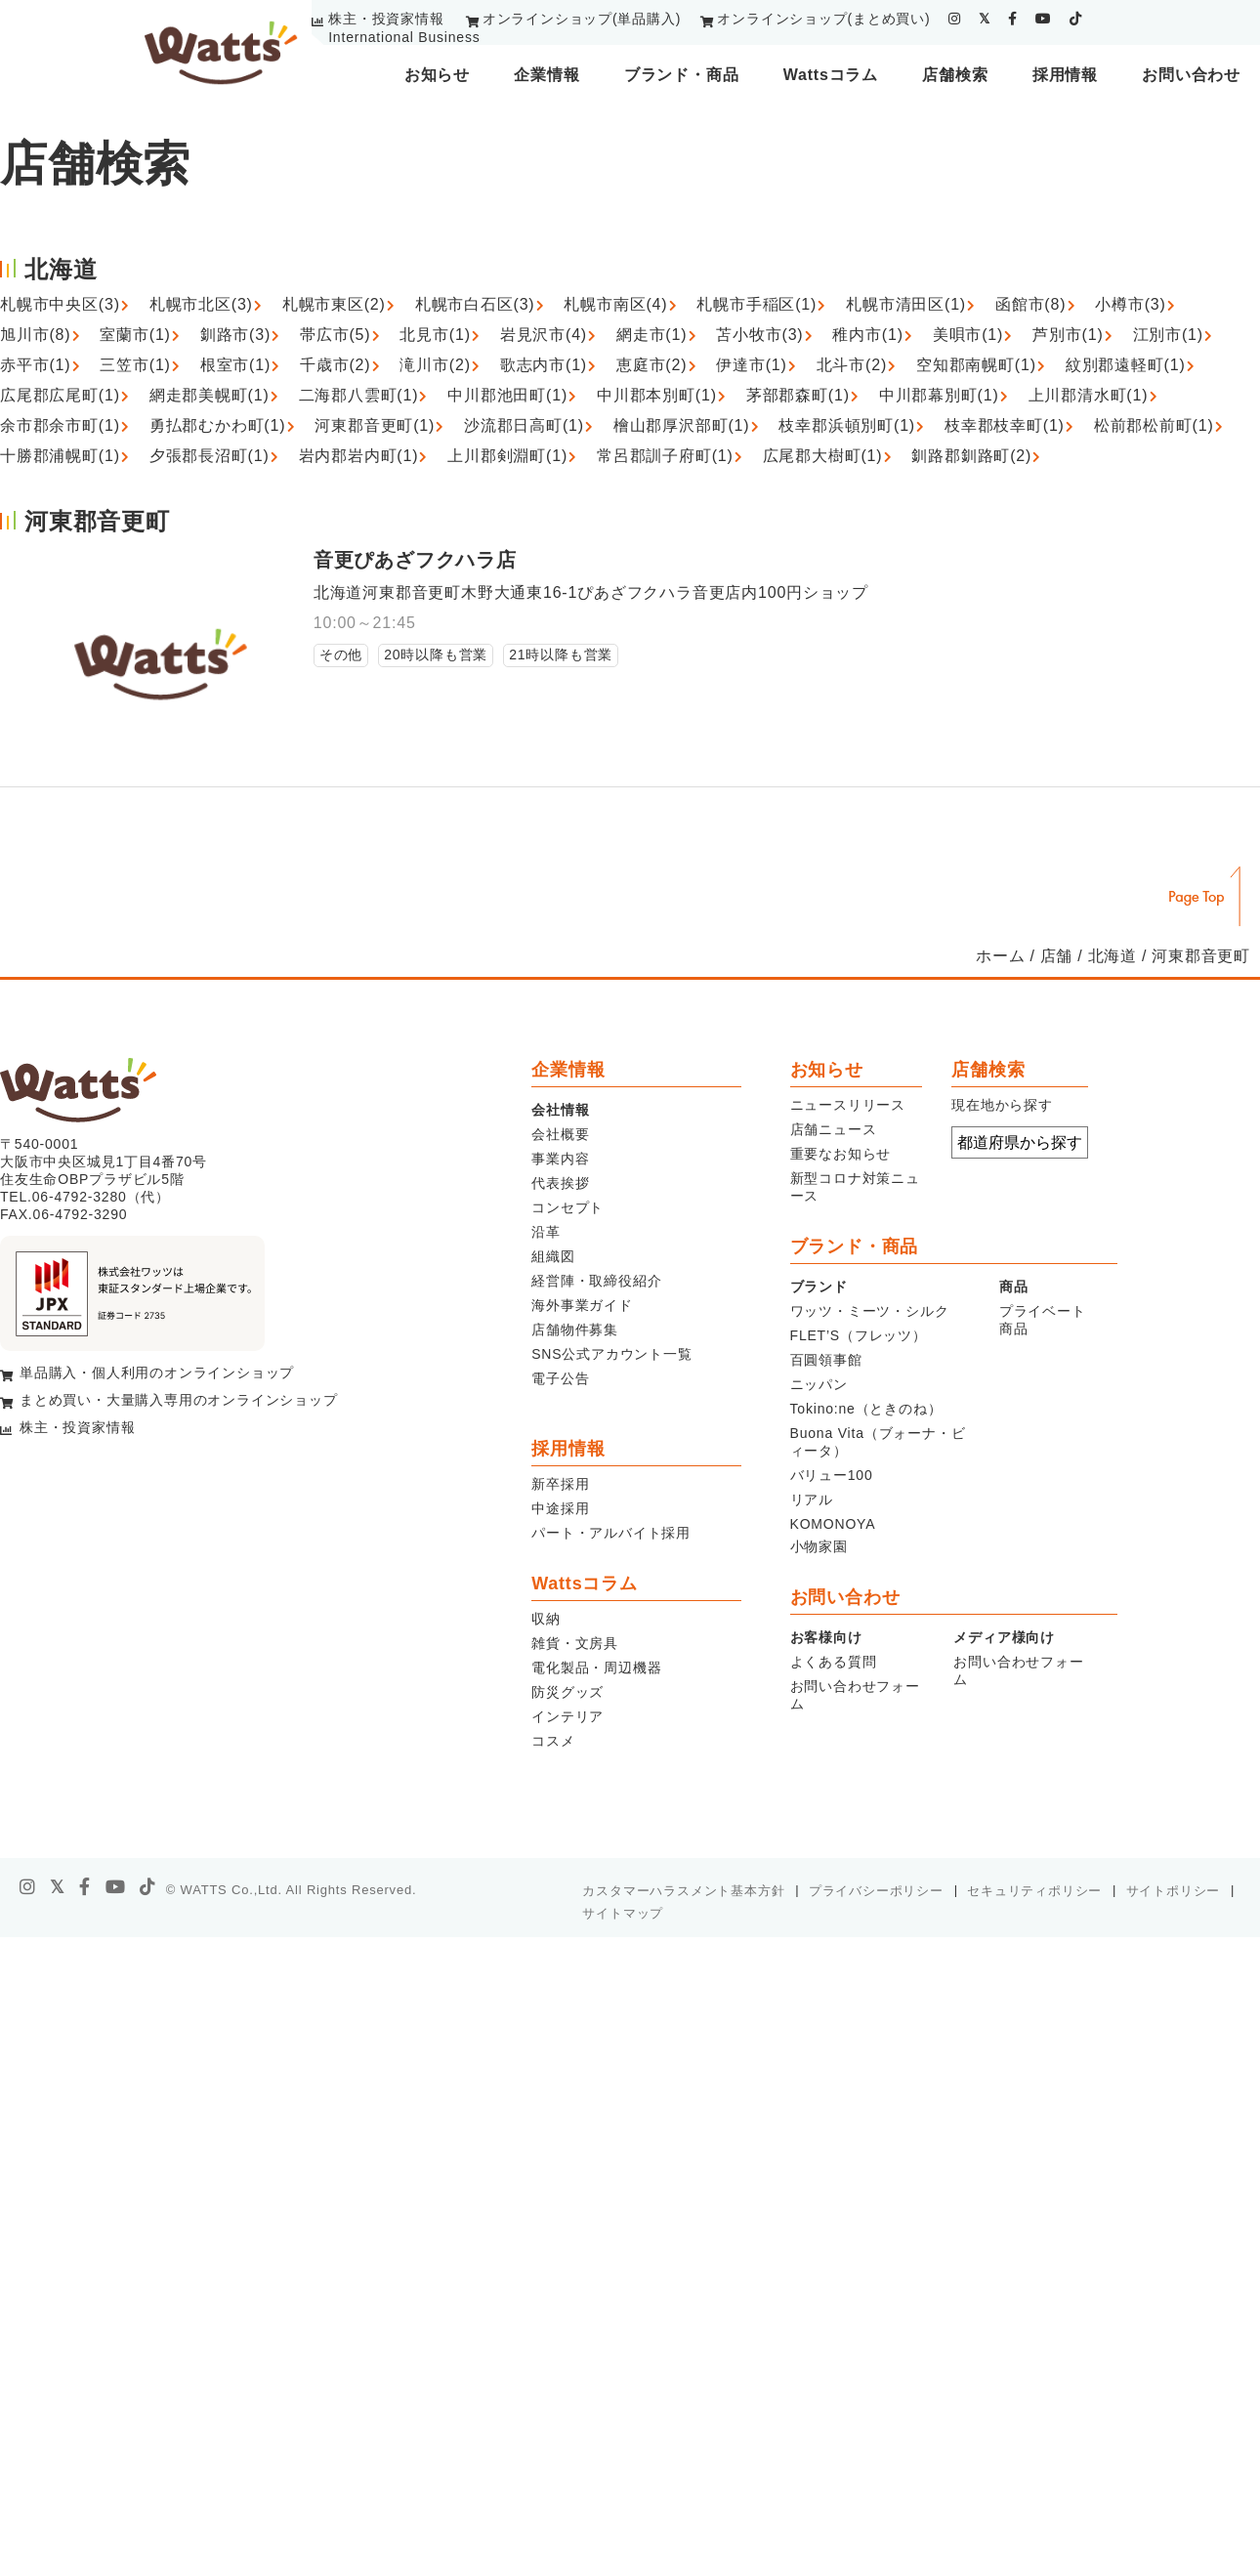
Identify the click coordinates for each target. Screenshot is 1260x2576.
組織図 (552, 1256)
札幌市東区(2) (334, 304)
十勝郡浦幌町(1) (60, 455)
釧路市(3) (235, 334)
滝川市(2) (434, 365)
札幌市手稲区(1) (756, 304)
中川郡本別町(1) (657, 395)
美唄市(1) (968, 334)
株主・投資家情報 (385, 18)
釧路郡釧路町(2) (971, 455)
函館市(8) (1030, 304)
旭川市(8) (35, 334)
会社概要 (560, 1134)
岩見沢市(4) (543, 334)
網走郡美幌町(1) (209, 395)
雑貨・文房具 (574, 1643)
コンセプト (567, 1207)
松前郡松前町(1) (1154, 425)
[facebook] (1013, 18)
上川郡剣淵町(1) (507, 455)
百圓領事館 (826, 1360)
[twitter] (984, 18)
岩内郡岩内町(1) (359, 455)
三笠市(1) (135, 365)
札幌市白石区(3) (475, 304)
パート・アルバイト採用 (611, 1533)
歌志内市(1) (543, 365)
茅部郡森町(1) (798, 395)
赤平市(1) (35, 365)
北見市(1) (434, 334)
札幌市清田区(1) (906, 304)
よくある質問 (833, 1661)
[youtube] (1043, 18)
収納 (546, 1618)
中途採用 (560, 1508)
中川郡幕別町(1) (939, 395)
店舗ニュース (833, 1129)
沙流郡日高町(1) (524, 425)
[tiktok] (1076, 18)
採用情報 (1065, 74)
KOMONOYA (833, 1524)
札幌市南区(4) (615, 304)
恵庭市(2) (651, 365)
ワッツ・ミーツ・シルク (869, 1311)
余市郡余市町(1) (60, 425)
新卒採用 (560, 1484)
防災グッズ (567, 1692)
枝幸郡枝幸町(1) (1005, 425)
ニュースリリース (847, 1105)
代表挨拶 (560, 1183)
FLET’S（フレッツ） (858, 1335)
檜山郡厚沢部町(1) (681, 425)
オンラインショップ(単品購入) (582, 18)
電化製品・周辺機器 (596, 1667)
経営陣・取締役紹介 (596, 1280)
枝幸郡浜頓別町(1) (846, 425)
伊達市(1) (751, 365)
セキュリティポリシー (1034, 1890)
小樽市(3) (1130, 304)
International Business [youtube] (404, 37)
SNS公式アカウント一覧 (611, 1354)
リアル (811, 1499)
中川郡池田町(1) (507, 395)
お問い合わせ (1191, 74)
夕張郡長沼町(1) (209, 455)
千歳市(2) (335, 365)
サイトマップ (622, 1913)
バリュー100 (831, 1475)
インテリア (567, 1716)
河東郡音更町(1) (375, 425)
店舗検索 (954, 74)
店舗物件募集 (574, 1329)
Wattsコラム (830, 74)
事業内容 (560, 1158)
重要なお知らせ (841, 1153)
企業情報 (546, 74)
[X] (57, 1887)
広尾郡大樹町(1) (823, 455)
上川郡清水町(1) (1089, 395)
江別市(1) (1168, 334)
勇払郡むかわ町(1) (217, 425)
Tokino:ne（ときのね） (866, 1408)
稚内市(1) (867, 334)
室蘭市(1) (135, 334)
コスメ (552, 1741)
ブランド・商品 (681, 74)
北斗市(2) (852, 365)
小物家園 (819, 1546)
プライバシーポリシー (876, 1890)
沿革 (546, 1232)
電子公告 (560, 1378)
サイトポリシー (1173, 1890)
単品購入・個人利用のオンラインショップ (157, 1372)
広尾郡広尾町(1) (60, 395)
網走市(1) (651, 334)
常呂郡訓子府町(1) (665, 455)
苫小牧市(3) (759, 334)
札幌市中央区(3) (60, 304)
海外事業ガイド (582, 1305)
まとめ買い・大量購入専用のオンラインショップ (179, 1400)
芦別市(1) (1067, 334)
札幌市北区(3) (201, 304)
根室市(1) (235, 365)
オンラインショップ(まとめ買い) (823, 18)
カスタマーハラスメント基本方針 (683, 1890)
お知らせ (437, 74)
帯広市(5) (335, 334)
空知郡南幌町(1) (976, 365)
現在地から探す (1002, 1105)
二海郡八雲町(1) (359, 395)
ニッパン (819, 1384)
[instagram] (954, 18)
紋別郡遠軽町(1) (1126, 365)
